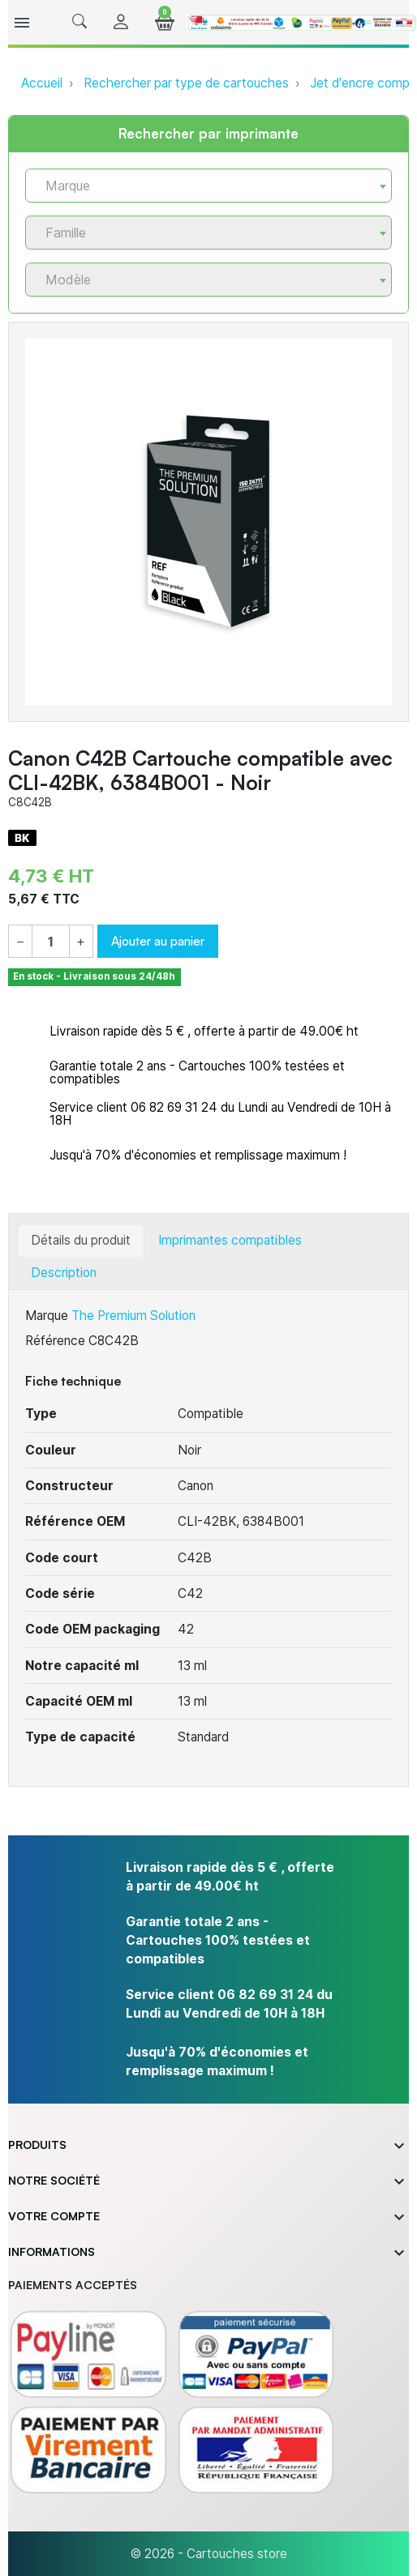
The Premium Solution (133, 1315)
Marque (46, 1315)
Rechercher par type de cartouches (186, 83)
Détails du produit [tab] (81, 1240)
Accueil (41, 83)
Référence (55, 1340)
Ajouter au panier (157, 941)
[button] (79, 22)
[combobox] (208, 186)
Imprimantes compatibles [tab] (230, 1240)
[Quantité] (51, 942)
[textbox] (202, 186)
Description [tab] (64, 1272)
